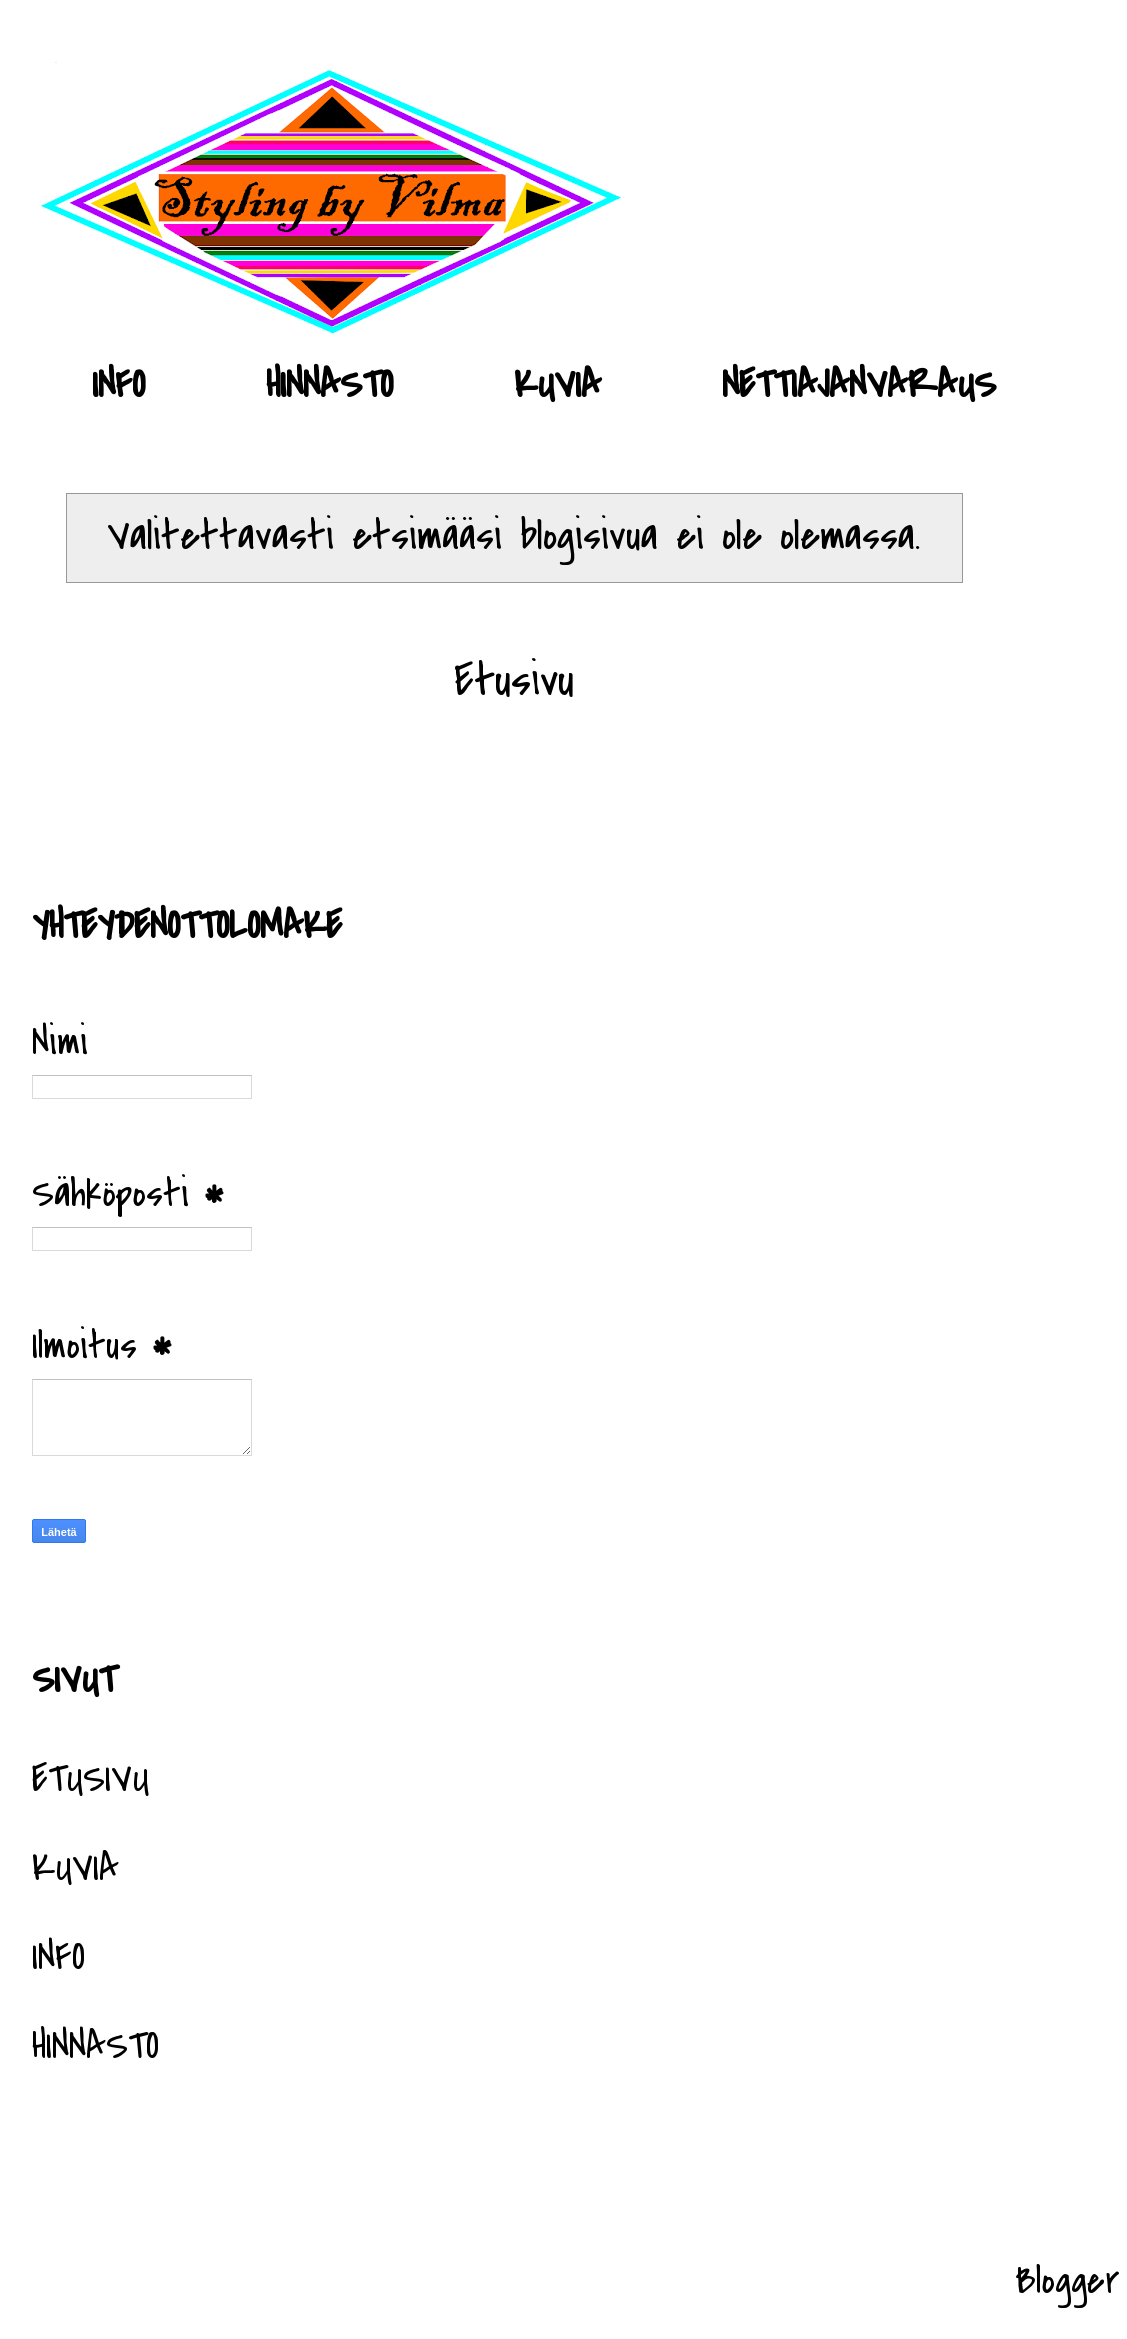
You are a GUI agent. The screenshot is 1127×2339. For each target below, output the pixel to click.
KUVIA (557, 385)
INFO (118, 385)
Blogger (1067, 2281)
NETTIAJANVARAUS (859, 385)
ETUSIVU (90, 1779)
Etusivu (514, 680)
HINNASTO (329, 385)
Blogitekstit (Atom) (554, 806)
